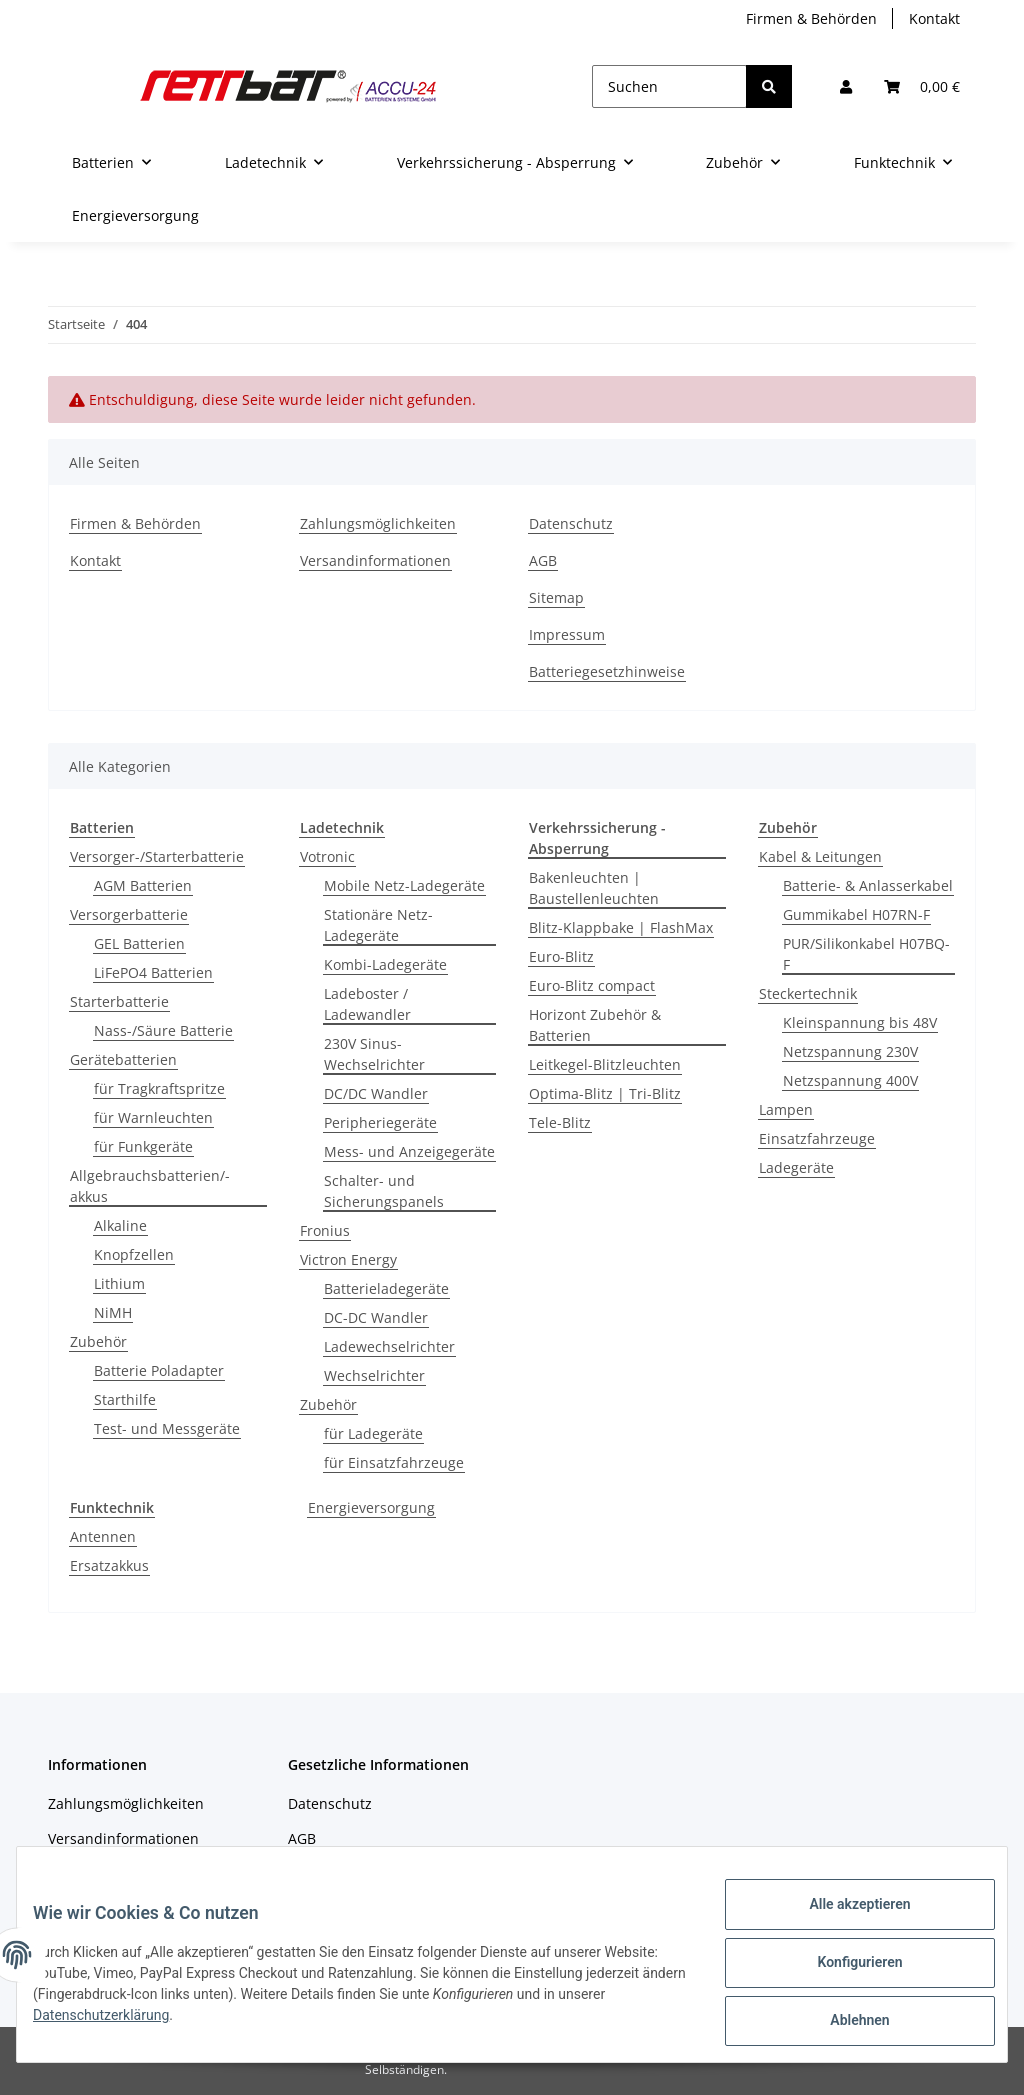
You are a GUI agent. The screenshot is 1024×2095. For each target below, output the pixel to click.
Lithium (119, 1283)
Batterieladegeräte (386, 1288)
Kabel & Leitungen (820, 856)
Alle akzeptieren (843, 1920)
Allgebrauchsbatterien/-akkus (150, 1186)
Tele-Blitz (560, 1122)
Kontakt (934, 18)
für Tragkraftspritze (159, 1088)
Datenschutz (571, 523)
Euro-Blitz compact (592, 985)
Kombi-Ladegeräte (385, 964)
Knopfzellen (134, 1254)
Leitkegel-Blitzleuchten (605, 1064)
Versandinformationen (375, 560)
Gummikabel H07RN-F (856, 914)
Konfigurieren (843, 1972)
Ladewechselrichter (389, 1346)
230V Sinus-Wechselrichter (374, 1054)
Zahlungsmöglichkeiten (378, 523)
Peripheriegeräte (380, 1122)
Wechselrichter (374, 1375)
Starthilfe (125, 1399)
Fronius (325, 1230)
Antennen (103, 1536)
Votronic (327, 856)
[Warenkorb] (922, 86)
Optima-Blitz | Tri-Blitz (605, 1093)
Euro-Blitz (561, 956)
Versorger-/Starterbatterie (157, 856)
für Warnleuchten (153, 1117)
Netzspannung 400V (850, 1080)
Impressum (567, 634)
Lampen (786, 1109)
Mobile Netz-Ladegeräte (404, 885)
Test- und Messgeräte (167, 1428)
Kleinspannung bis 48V (860, 1022)
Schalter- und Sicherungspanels (384, 1191)
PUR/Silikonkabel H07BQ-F (866, 954)
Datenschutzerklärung (182, 2025)
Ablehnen (843, 2024)
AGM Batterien (143, 885)
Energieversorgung (371, 1507)
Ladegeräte (796, 1167)
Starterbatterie (119, 1001)
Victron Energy (348, 1259)
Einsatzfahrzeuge (817, 1138)
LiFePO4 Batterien (153, 972)
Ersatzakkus (109, 1565)
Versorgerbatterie (129, 914)
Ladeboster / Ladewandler (367, 1004)
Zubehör (98, 1341)
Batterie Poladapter (159, 1370)
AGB (543, 560)
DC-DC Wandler (376, 1317)
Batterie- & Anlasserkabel (868, 885)
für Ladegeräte (373, 1433)
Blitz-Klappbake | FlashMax (621, 927)
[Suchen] (669, 86)
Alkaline (120, 1225)
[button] (846, 86)
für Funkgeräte (143, 1146)
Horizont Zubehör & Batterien (595, 1025)
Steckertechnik (808, 993)
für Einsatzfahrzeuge (394, 1462)
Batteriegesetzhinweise (607, 671)
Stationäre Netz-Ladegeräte (378, 925)
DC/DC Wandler (376, 1093)
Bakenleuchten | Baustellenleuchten (594, 888)
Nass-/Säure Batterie (163, 1030)
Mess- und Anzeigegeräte (409, 1151)
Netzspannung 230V (850, 1051)
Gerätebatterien (123, 1059)
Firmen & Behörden (811, 18)
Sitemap (556, 597)
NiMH (113, 1312)
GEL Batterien (139, 943)
